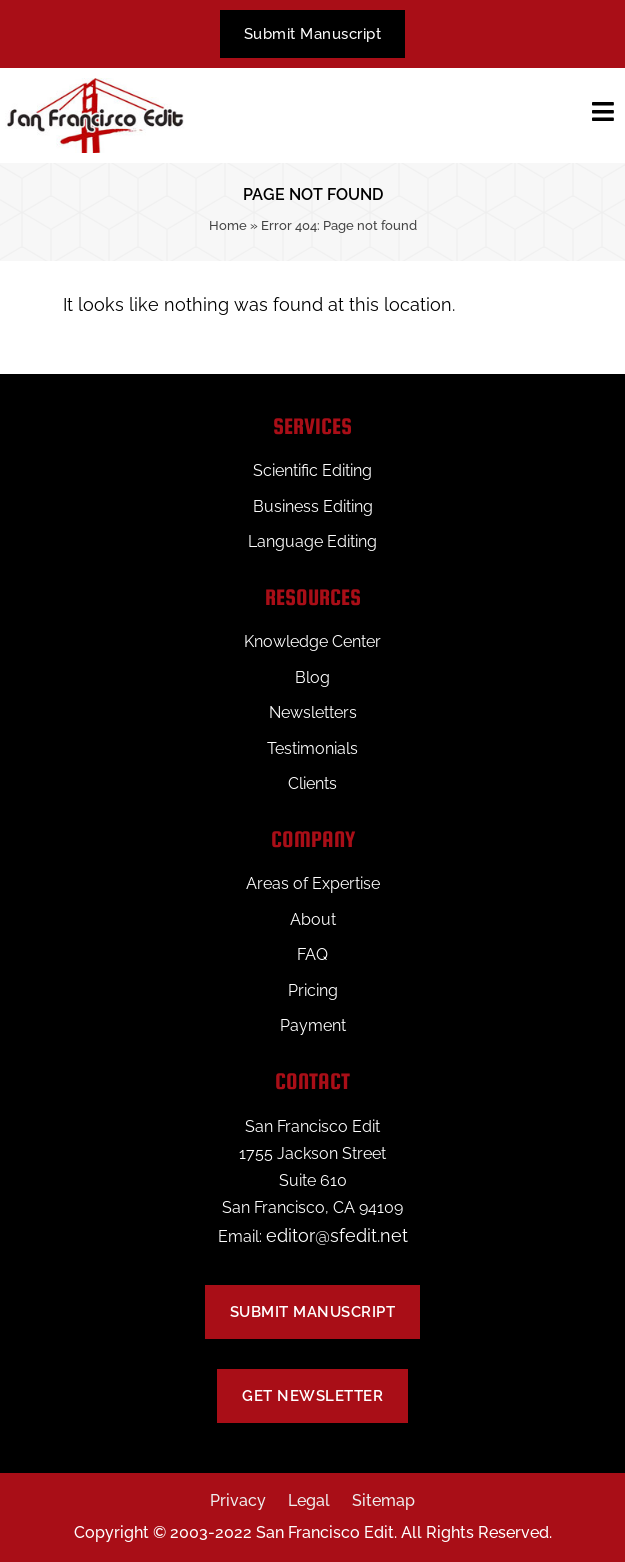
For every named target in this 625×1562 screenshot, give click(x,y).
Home (228, 225)
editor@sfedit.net (337, 1235)
